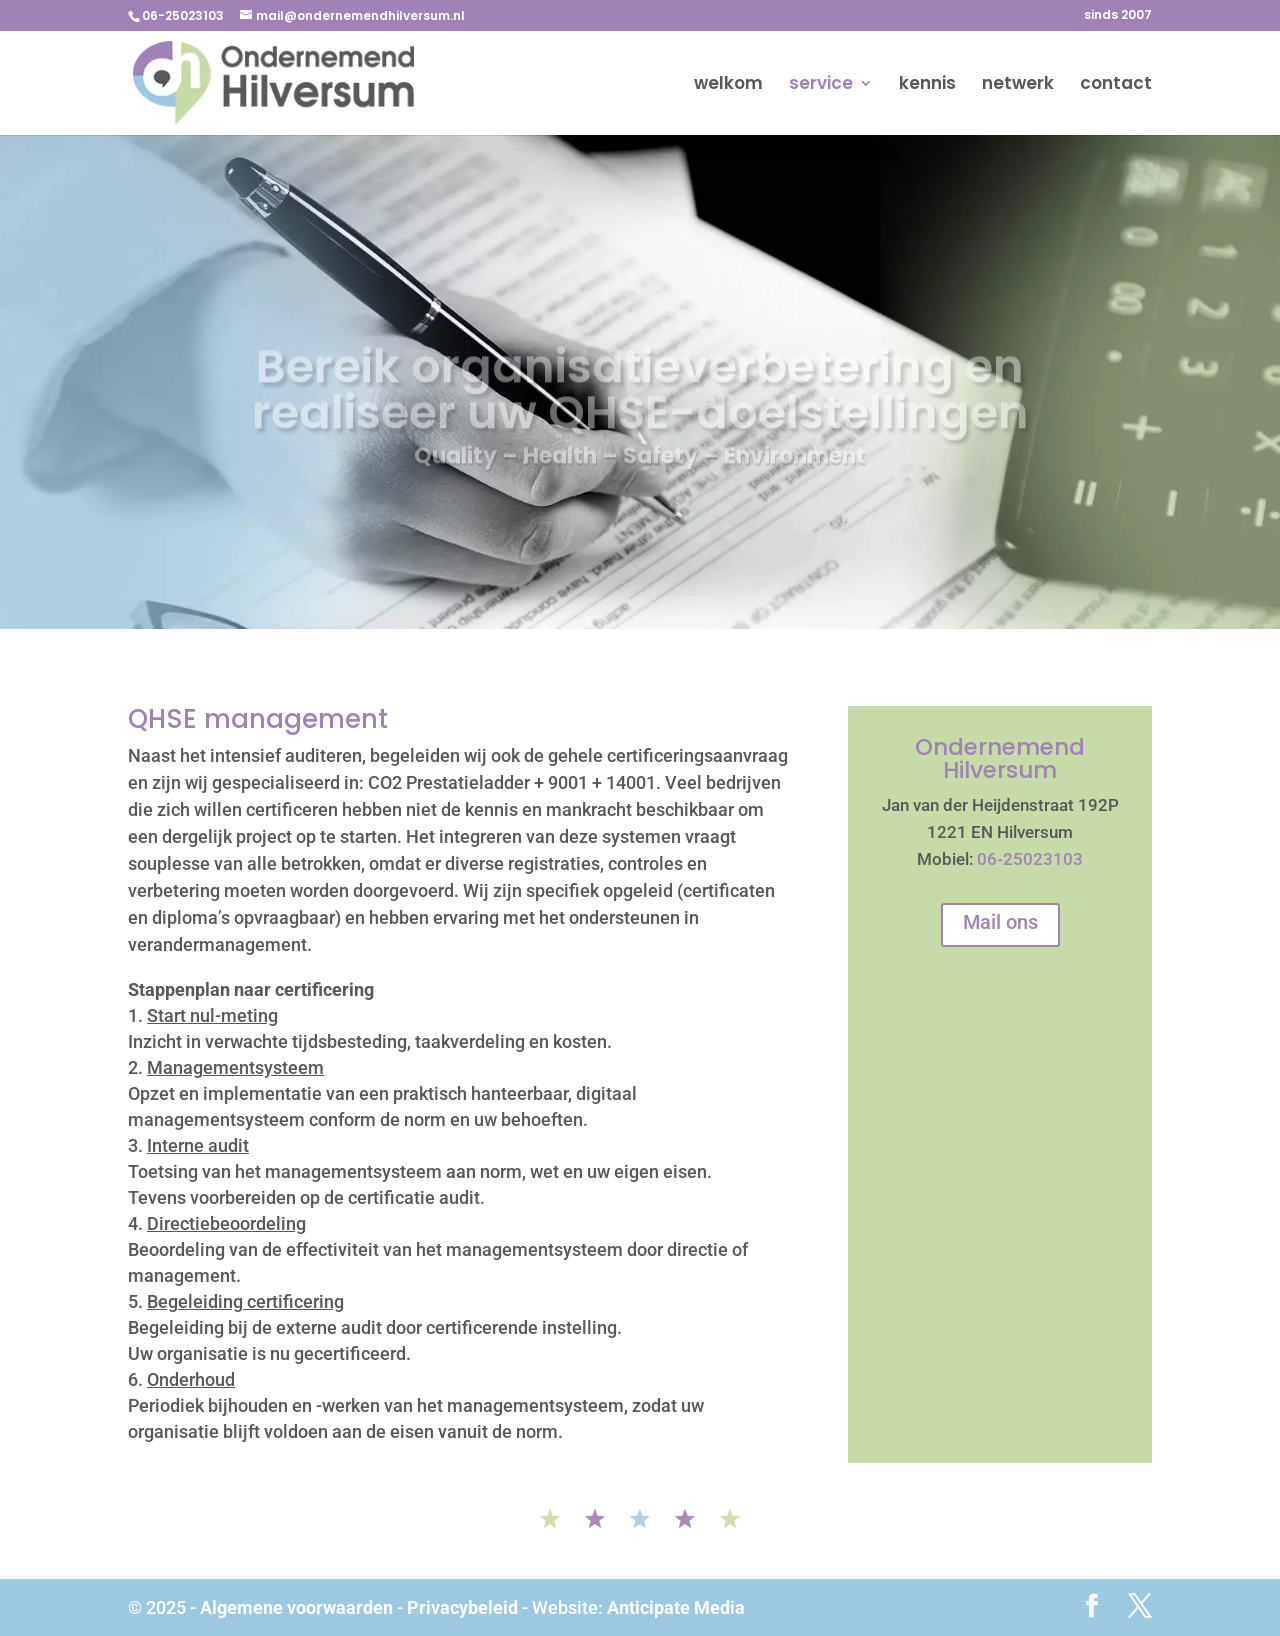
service (821, 85)
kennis (927, 85)
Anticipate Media (676, 1607)
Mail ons (1000, 922)
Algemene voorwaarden (296, 1607)
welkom (728, 85)
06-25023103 (1030, 859)
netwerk (1018, 85)
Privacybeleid (462, 1607)
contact (1116, 85)
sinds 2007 (1118, 16)
